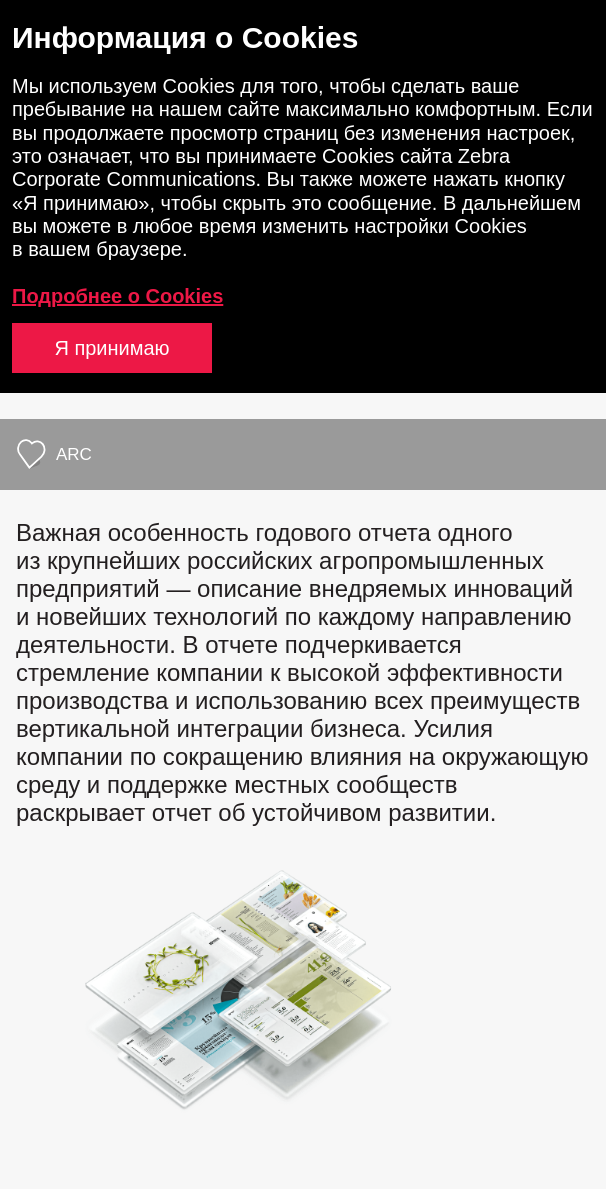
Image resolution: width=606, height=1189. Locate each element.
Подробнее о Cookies (117, 296)
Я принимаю (111, 348)
